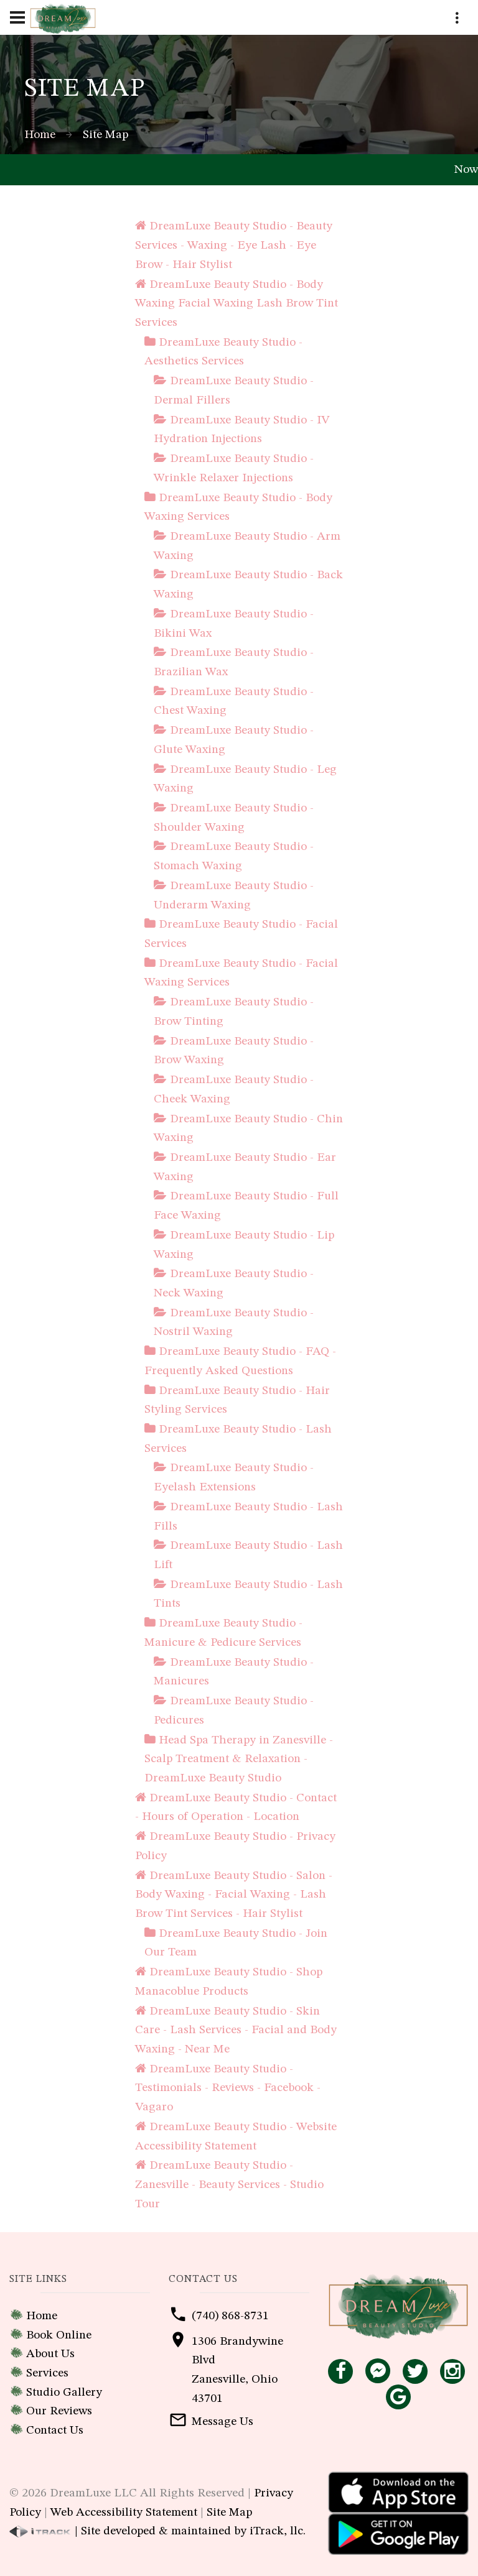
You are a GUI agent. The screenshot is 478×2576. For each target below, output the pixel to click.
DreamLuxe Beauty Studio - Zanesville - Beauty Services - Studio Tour (229, 2184)
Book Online (58, 2335)
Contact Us (54, 2430)
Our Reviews (59, 2411)
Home (39, 135)
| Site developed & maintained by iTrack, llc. (157, 2531)
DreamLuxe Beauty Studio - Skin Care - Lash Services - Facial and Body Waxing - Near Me (236, 2030)
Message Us (222, 2422)
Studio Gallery (64, 2392)
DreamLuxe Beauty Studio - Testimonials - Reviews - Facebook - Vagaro (228, 2088)
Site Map (229, 2512)
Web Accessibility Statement (123, 2512)
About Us (50, 2354)
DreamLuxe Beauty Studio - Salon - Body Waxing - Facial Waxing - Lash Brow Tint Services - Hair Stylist (233, 1895)
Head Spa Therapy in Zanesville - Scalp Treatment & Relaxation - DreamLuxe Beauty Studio (238, 1759)
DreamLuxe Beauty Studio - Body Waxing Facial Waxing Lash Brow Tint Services (236, 304)
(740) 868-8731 (230, 2316)
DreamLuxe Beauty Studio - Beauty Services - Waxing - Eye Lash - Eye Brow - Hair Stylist (233, 245)
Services (47, 2373)
